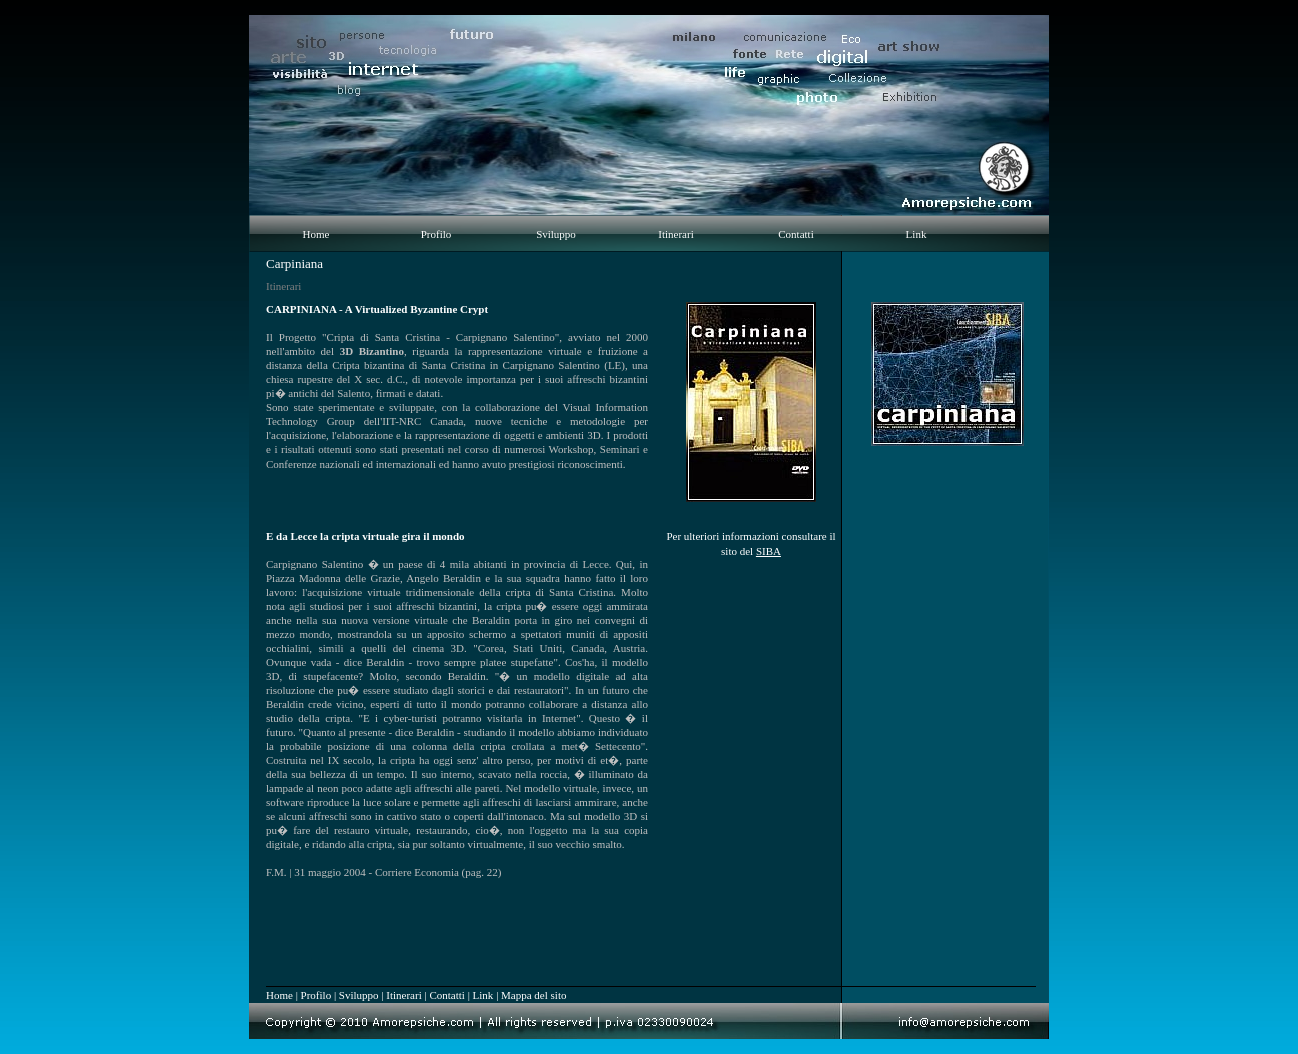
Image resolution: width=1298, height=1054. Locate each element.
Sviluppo (556, 234)
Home (316, 234)
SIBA (768, 551)
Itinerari (675, 234)
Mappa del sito (533, 995)
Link (916, 234)
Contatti (795, 234)
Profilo (436, 234)
